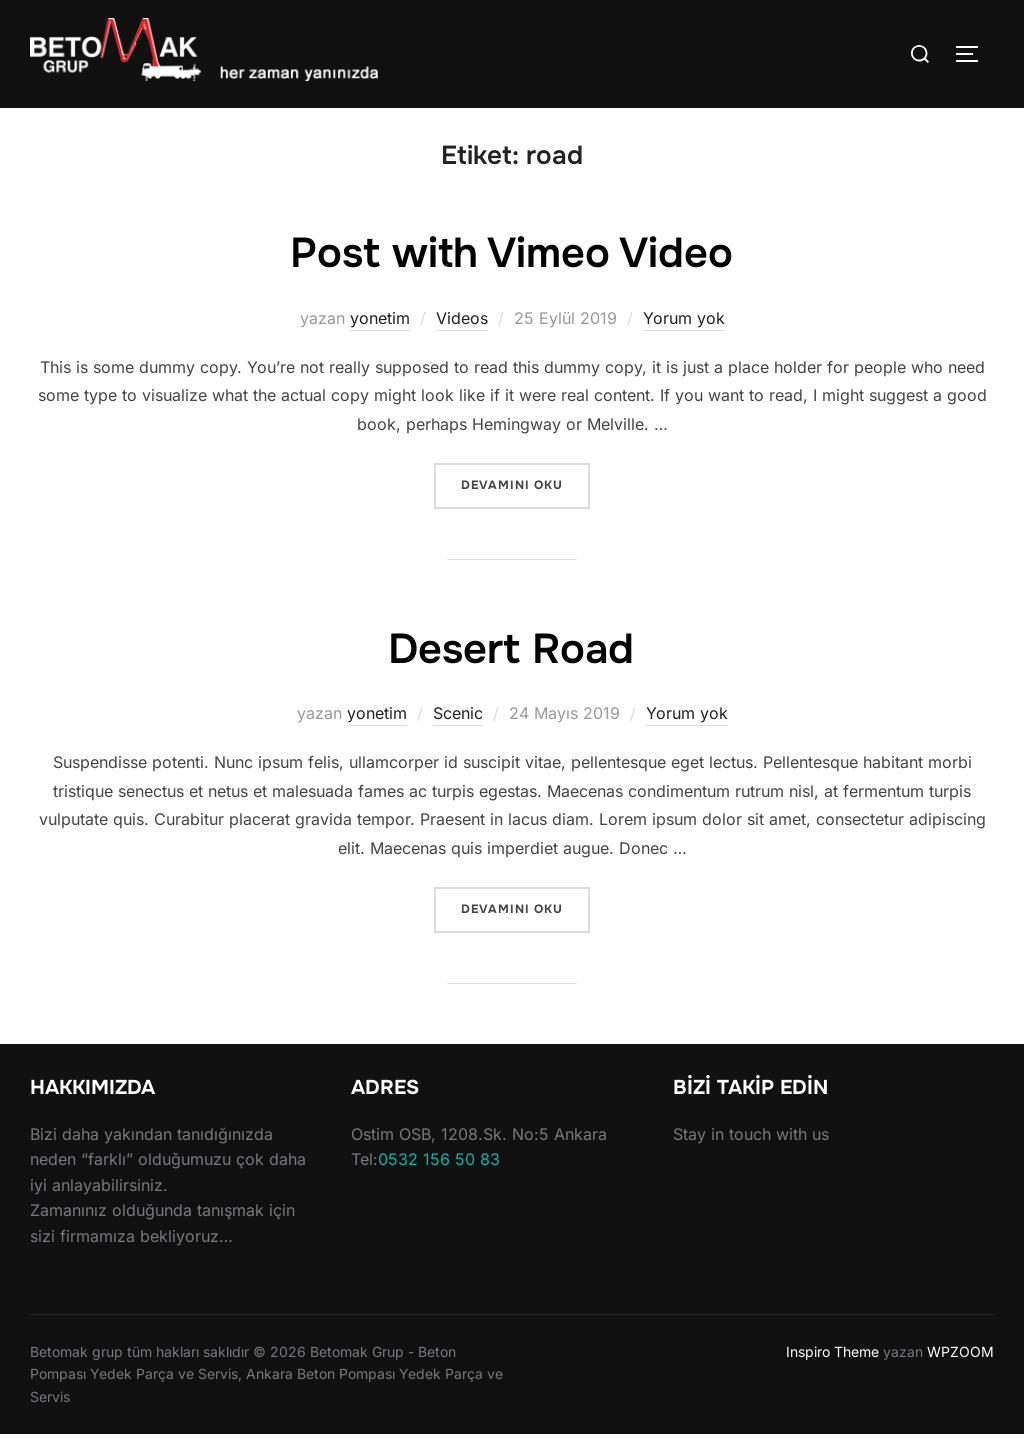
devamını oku (525, 504)
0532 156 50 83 (439, 1180)
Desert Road (511, 670)
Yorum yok (684, 339)
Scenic (458, 733)
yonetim (380, 339)
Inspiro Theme (832, 1371)
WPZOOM (960, 1371)
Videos (462, 339)
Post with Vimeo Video (511, 275)
